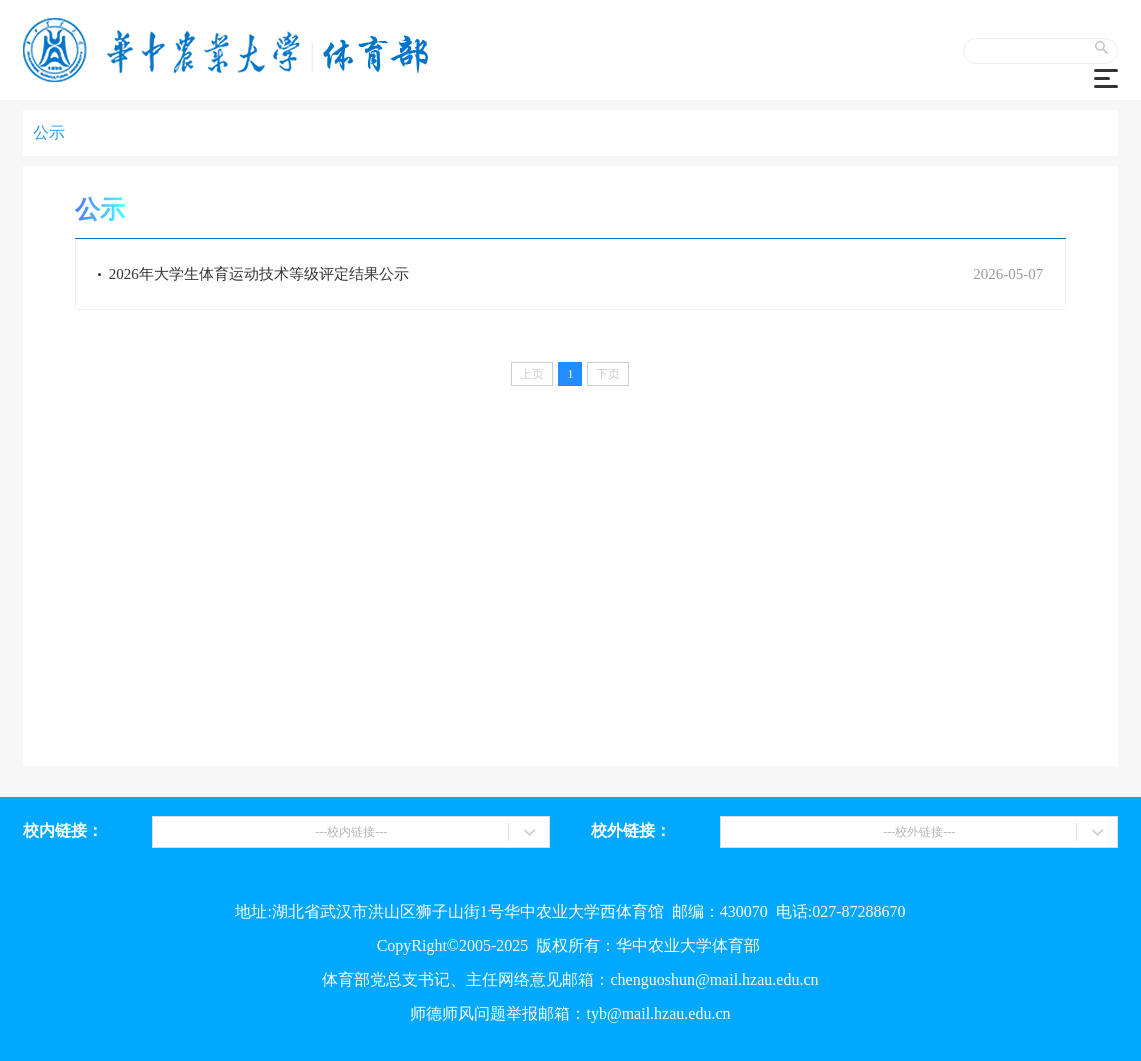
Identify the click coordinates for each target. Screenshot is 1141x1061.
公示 (49, 132)
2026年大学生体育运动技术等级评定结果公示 (253, 274)
